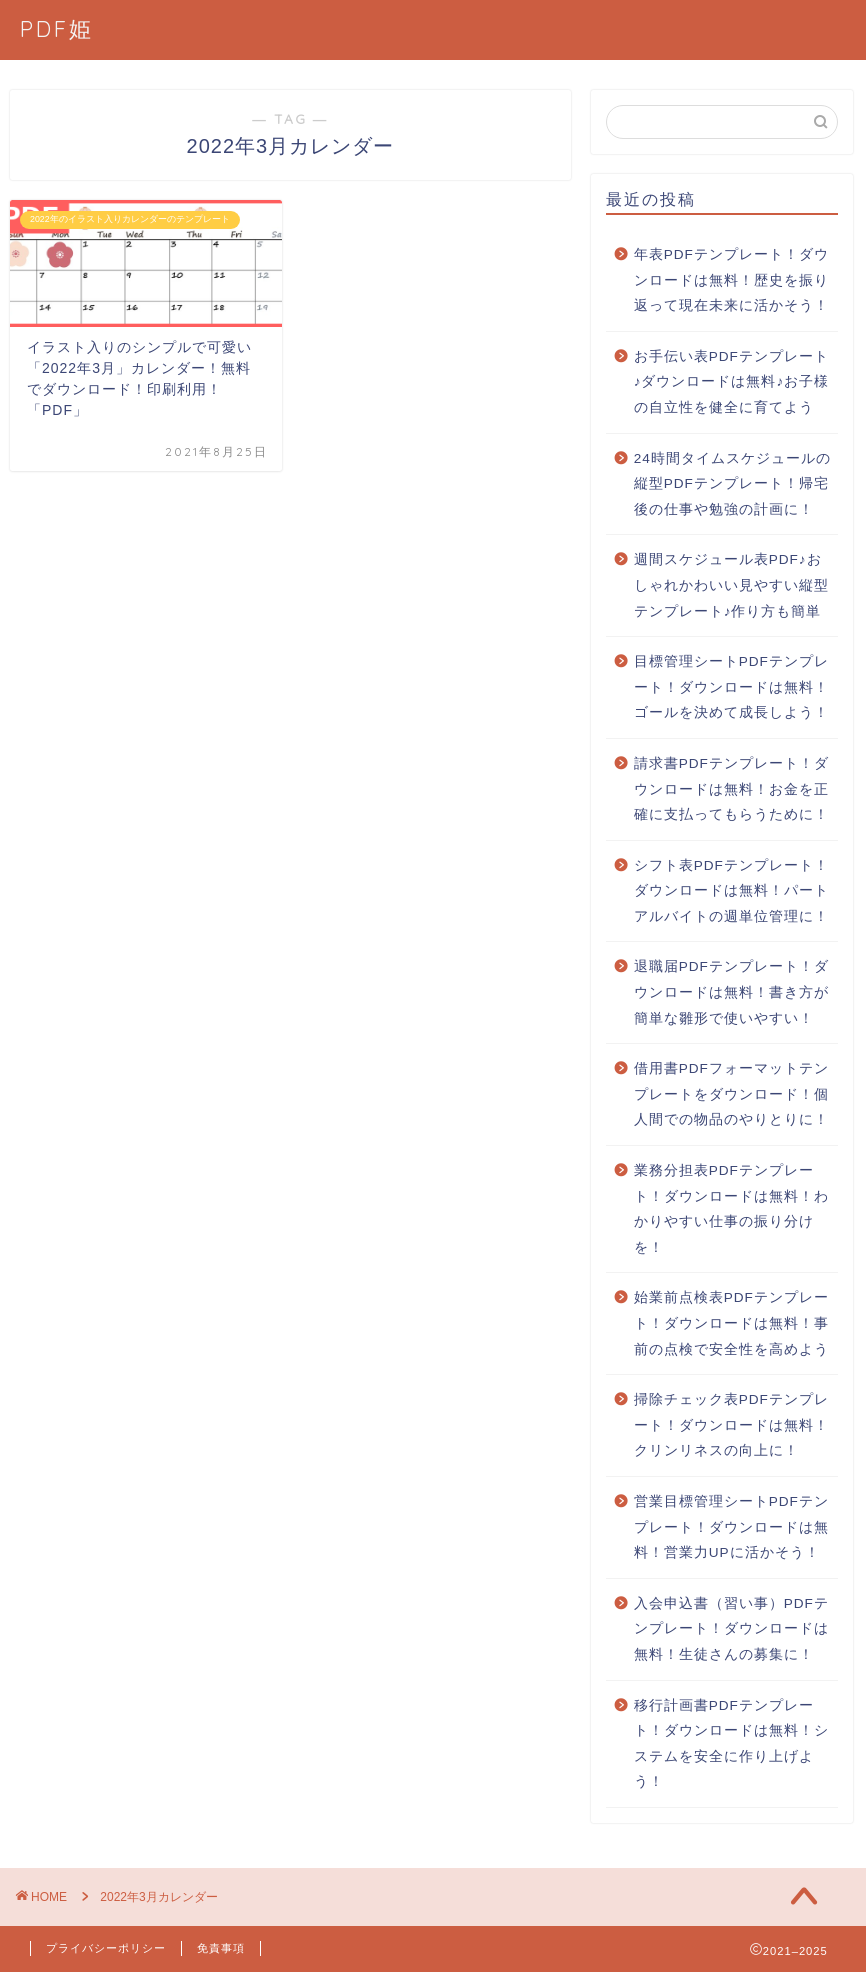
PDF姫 (57, 28)
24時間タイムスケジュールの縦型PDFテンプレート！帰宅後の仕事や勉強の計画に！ (732, 484)
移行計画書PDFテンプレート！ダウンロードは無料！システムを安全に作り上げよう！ (731, 1744)
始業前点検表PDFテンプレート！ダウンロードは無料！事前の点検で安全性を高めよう (731, 1323)
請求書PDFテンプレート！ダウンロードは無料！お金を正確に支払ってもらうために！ (731, 789)
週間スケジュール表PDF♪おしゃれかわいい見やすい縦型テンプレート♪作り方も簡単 (731, 585)
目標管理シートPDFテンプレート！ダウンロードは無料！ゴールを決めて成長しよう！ (731, 687)
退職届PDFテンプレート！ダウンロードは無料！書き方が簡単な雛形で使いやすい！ (731, 992)
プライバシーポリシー (106, 1948)
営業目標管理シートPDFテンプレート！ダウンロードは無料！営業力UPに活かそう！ (731, 1527)
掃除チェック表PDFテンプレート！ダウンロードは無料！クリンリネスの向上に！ (731, 1425)
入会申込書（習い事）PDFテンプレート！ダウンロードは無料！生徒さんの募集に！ (731, 1629)
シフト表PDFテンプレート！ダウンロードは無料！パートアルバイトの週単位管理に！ (731, 891)
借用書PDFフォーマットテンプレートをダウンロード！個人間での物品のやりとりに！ (731, 1094)
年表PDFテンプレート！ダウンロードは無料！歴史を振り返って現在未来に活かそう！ (731, 280)
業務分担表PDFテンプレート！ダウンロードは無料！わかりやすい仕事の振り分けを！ (731, 1209)
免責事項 (221, 1948)
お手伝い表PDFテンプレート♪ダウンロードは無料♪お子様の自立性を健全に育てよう (732, 382)
